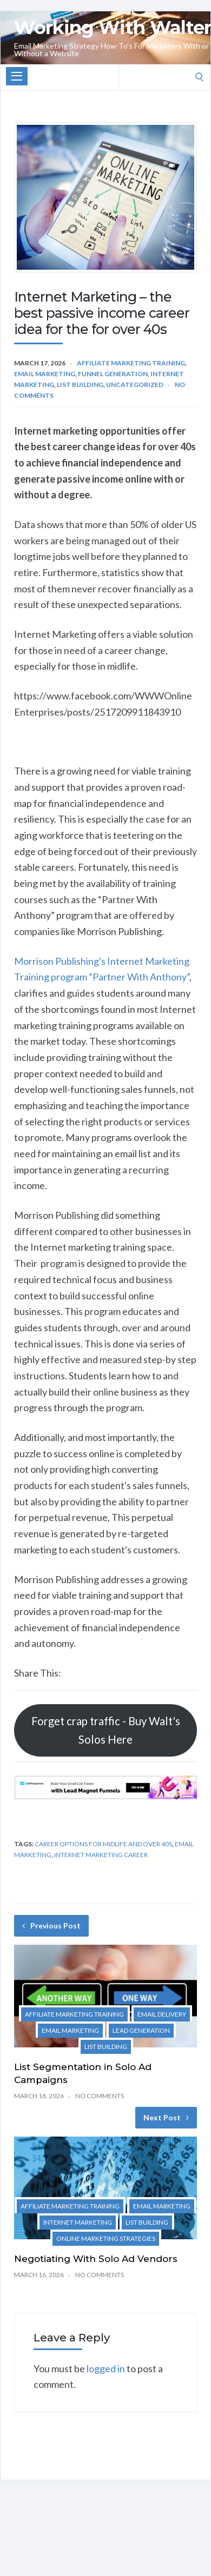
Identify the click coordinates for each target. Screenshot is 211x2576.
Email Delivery (161, 2014)
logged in (106, 2368)
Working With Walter (112, 27)
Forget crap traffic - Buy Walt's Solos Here (105, 1729)
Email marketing (44, 374)
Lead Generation (141, 2030)
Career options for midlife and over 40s (103, 1844)
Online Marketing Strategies (105, 2238)
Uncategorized (134, 385)
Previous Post (51, 1925)
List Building (80, 385)
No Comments (99, 2096)
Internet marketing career (101, 1855)
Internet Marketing (77, 2222)
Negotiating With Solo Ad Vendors (95, 2258)
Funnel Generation (113, 374)
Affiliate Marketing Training (131, 363)
